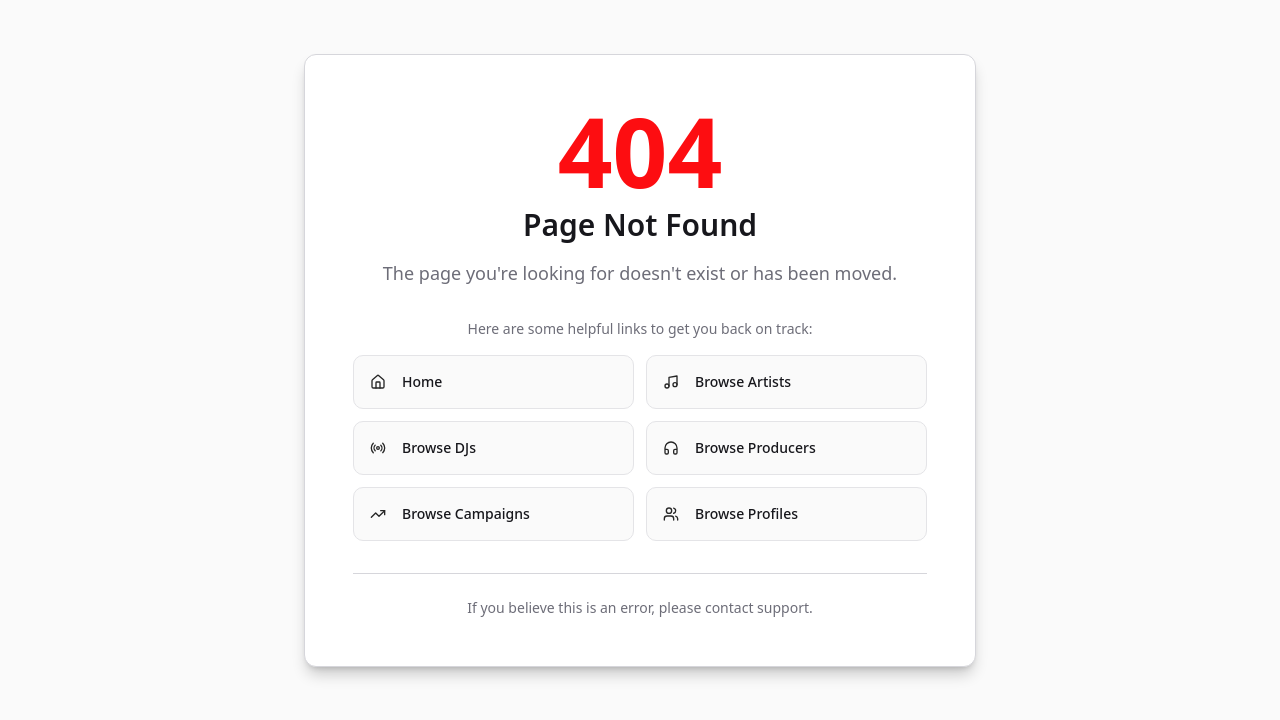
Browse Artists (727, 381)
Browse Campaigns (450, 513)
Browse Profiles (730, 513)
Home (406, 381)
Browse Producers (739, 447)
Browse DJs (423, 447)
